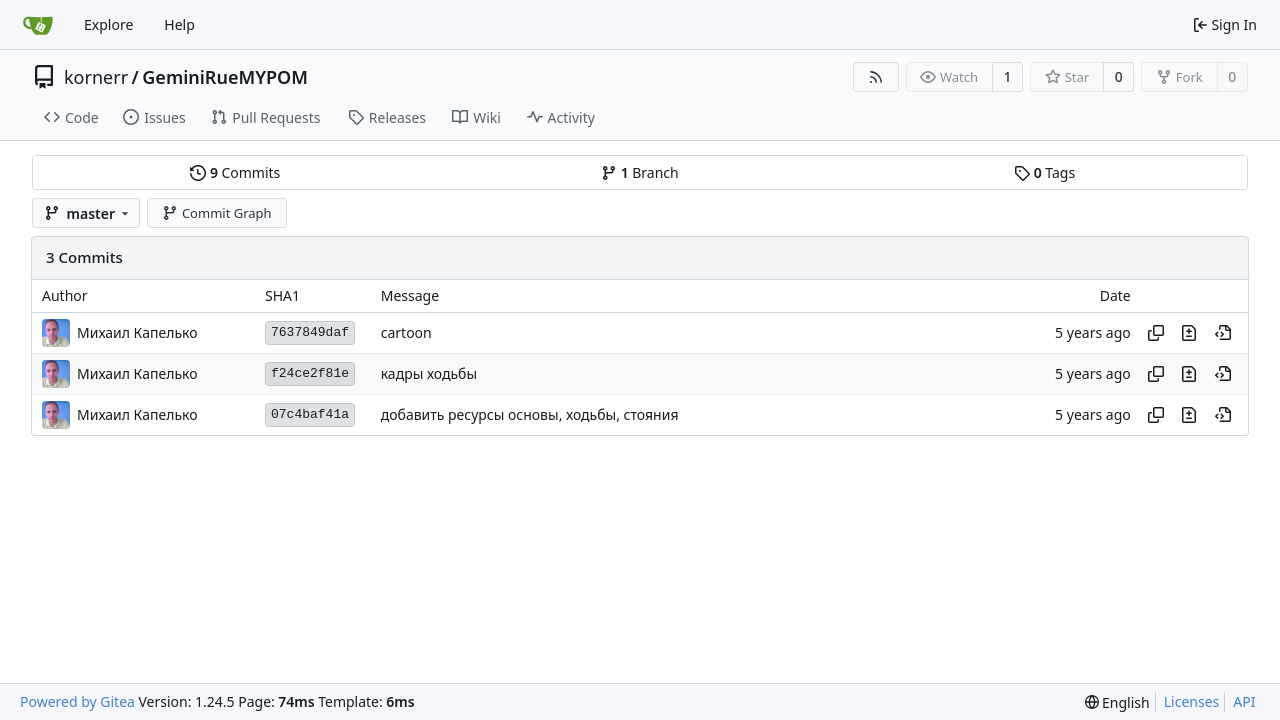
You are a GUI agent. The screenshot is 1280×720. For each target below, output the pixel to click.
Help (179, 24)
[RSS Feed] (876, 77)
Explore (108, 24)
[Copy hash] (1156, 333)
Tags (1044, 172)
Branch (640, 172)
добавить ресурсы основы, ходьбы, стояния (530, 414)
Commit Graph (216, 213)
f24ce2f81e (310, 373)
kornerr (96, 77)
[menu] (1117, 702)
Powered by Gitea (77, 701)
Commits (235, 172)
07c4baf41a (310, 414)
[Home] (38, 25)
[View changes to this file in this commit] (1189, 333)
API (1244, 701)
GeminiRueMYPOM (225, 77)
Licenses (1192, 701)
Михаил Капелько (137, 332)
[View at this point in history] (1223, 333)
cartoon (406, 332)
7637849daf (310, 332)
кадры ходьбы (429, 373)
